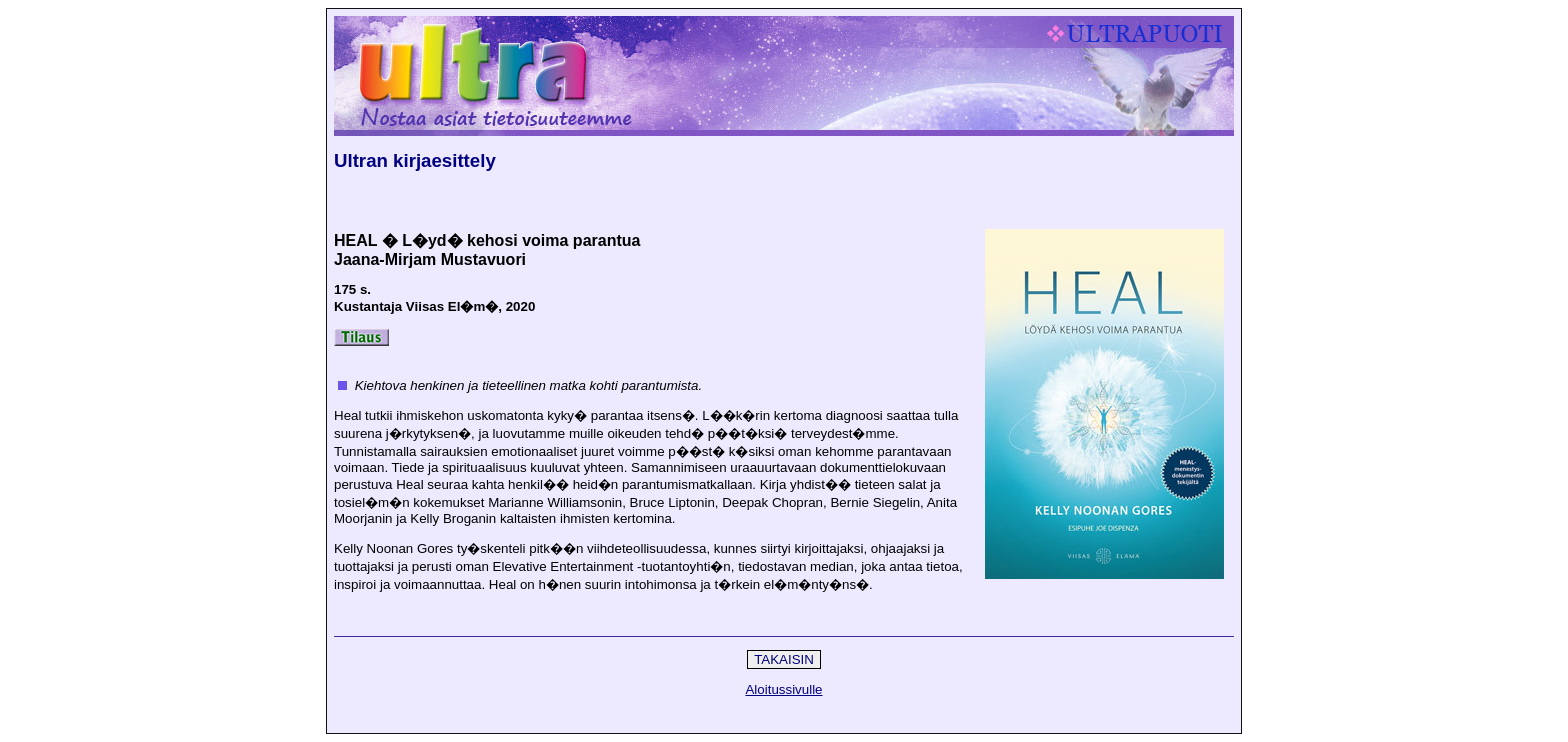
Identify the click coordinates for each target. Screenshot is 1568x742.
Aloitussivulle (783, 689)
